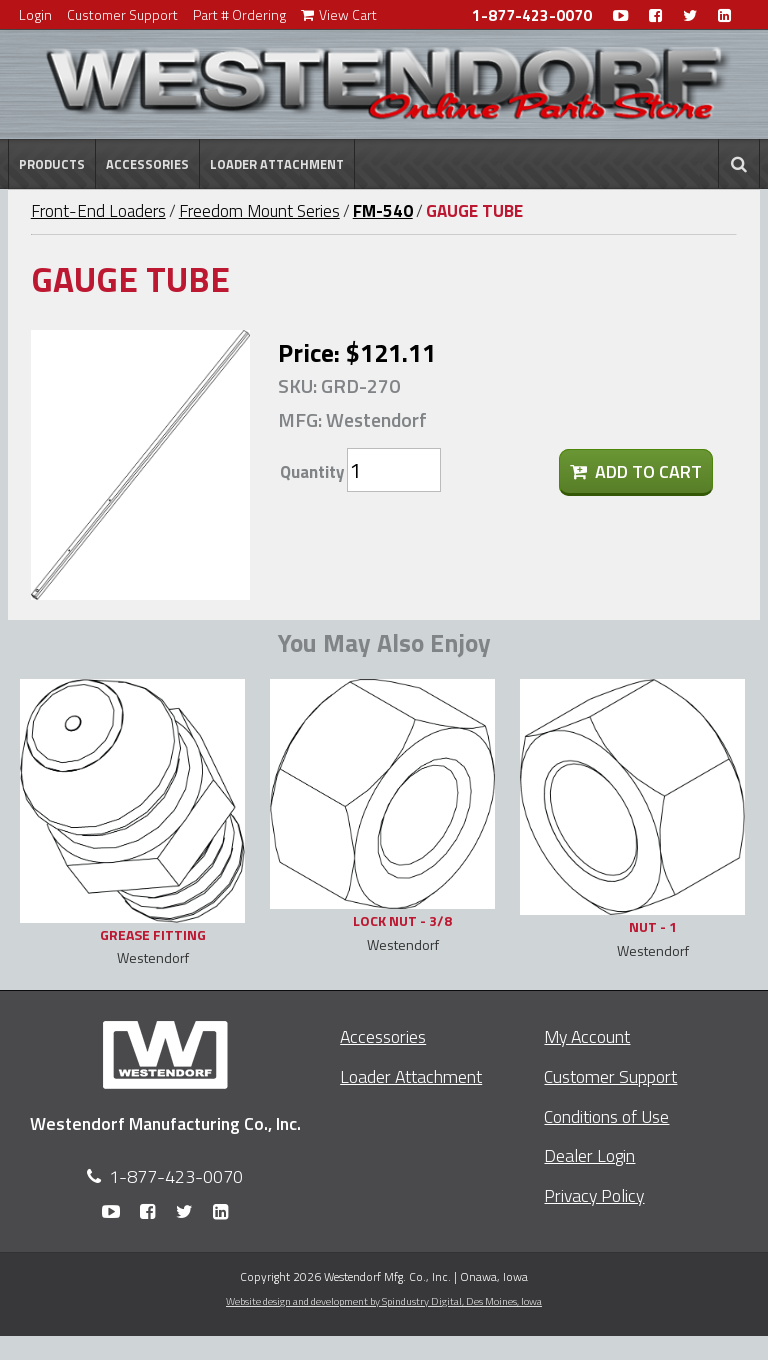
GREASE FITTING (153, 934)
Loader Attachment (277, 164)
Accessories (147, 164)
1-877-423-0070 (532, 15)
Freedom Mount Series (259, 211)
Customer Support (122, 14)
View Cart (339, 14)
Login (35, 14)
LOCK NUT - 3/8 (402, 920)
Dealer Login (589, 1155)
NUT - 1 (653, 926)
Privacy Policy (594, 1195)
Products (52, 164)
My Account (587, 1036)
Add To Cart (636, 471)
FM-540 (383, 211)
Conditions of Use (606, 1116)
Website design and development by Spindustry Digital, (384, 1301)
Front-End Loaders (98, 211)
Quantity (312, 472)
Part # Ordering (239, 14)
